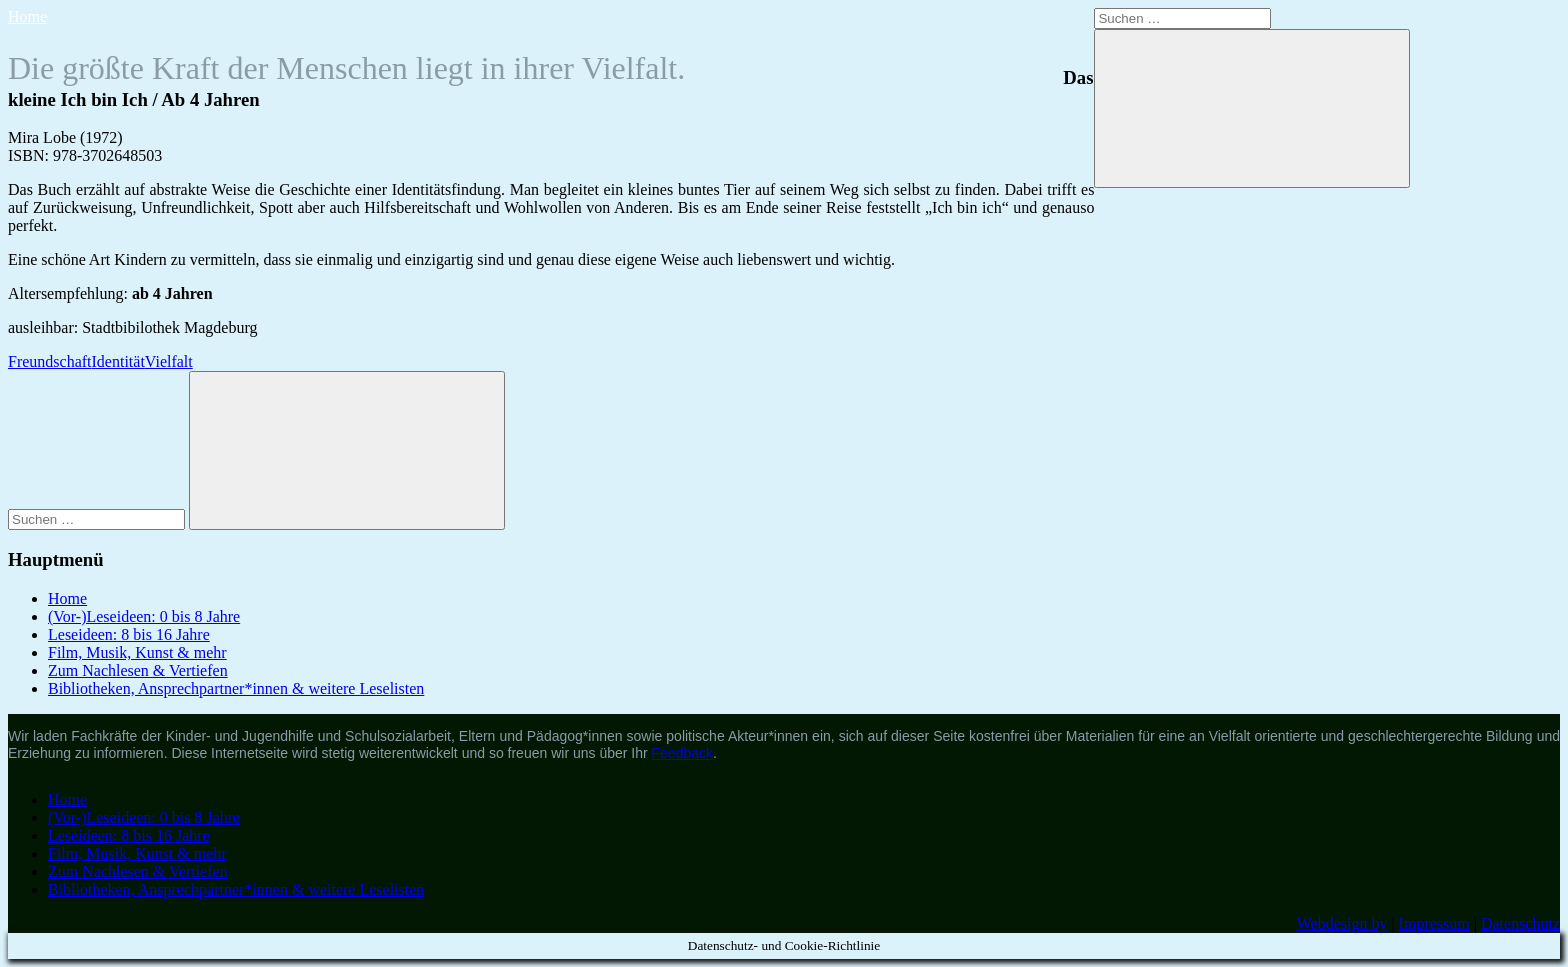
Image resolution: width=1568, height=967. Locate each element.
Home (27, 16)
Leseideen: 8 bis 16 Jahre (129, 634)
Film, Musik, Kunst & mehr (137, 652)
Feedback (682, 753)
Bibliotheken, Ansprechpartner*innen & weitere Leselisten (236, 688)
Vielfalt (169, 361)
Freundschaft (50, 361)
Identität (118, 361)
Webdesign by (1342, 923)
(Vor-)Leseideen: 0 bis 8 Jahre (144, 616)
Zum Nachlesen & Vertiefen (138, 670)
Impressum (1434, 923)
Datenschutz (1520, 923)
